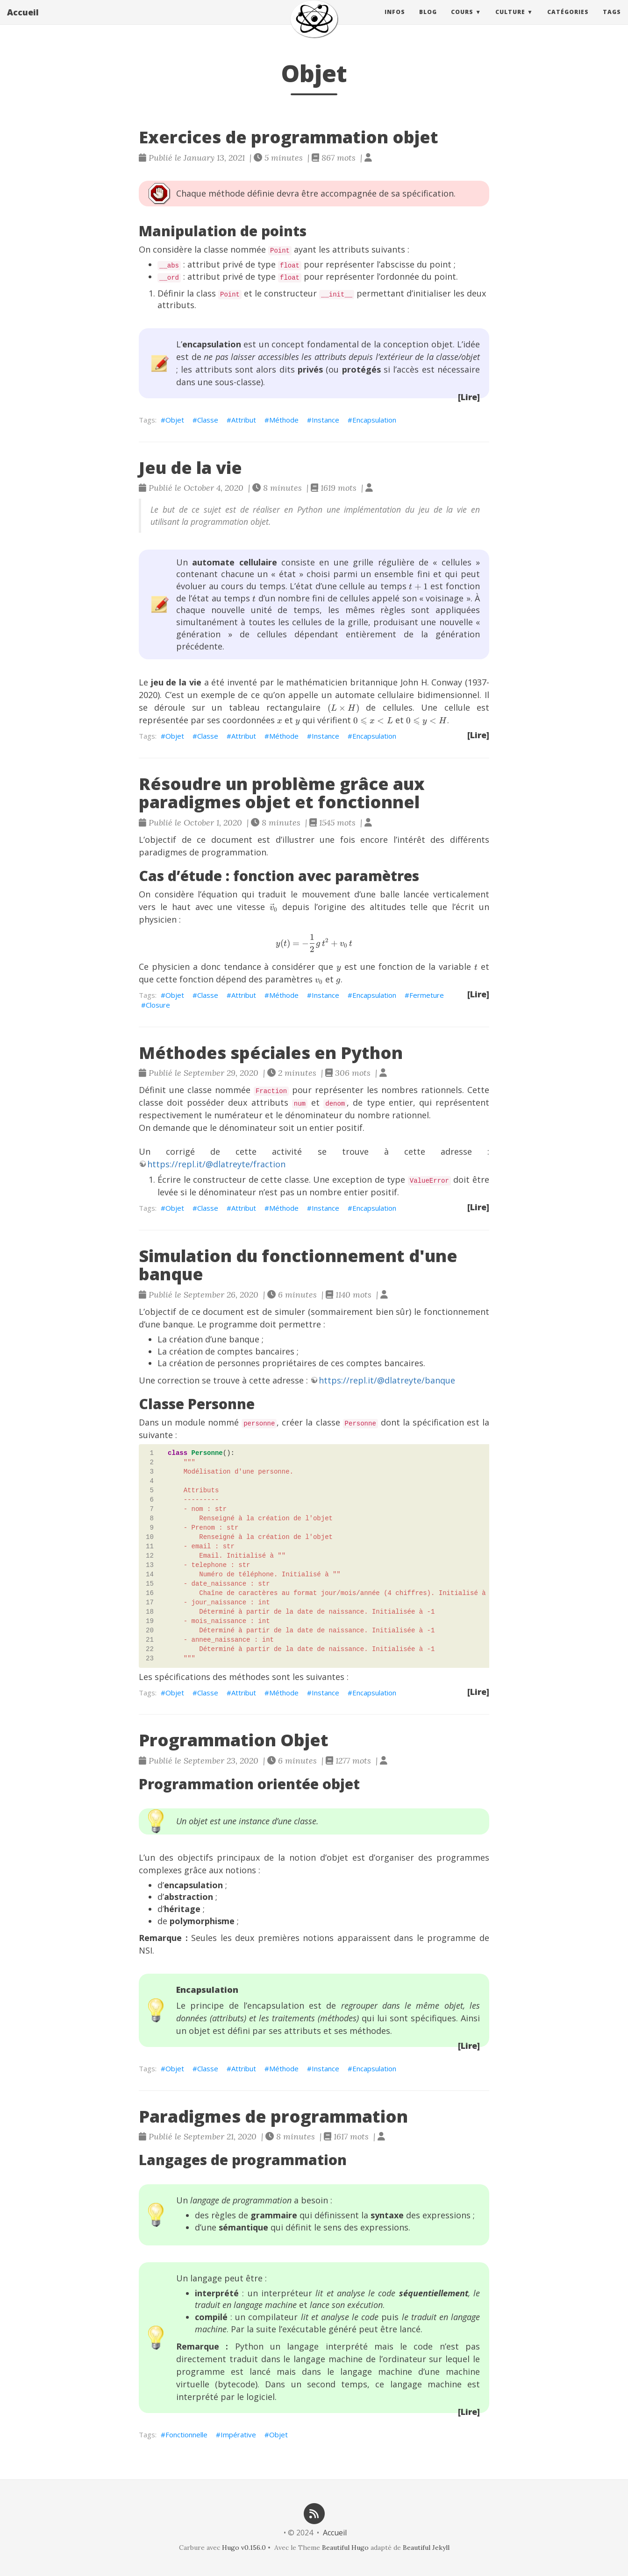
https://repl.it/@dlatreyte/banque (387, 1380)
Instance (325, 419)
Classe (207, 419)
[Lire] (469, 396)
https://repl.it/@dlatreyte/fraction (216, 1164)
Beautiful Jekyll (426, 2547)
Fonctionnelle (186, 2434)
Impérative (238, 2434)
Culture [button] (510, 21)
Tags (612, 21)
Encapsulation (374, 419)
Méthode (284, 419)
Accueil (23, 21)
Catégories (568, 21)
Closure (158, 1004)
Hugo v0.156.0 (244, 2547)
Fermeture (426, 995)
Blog (428, 21)
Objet (174, 419)
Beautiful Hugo (345, 2547)
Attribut (243, 419)
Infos (395, 21)
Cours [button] (462, 21)
